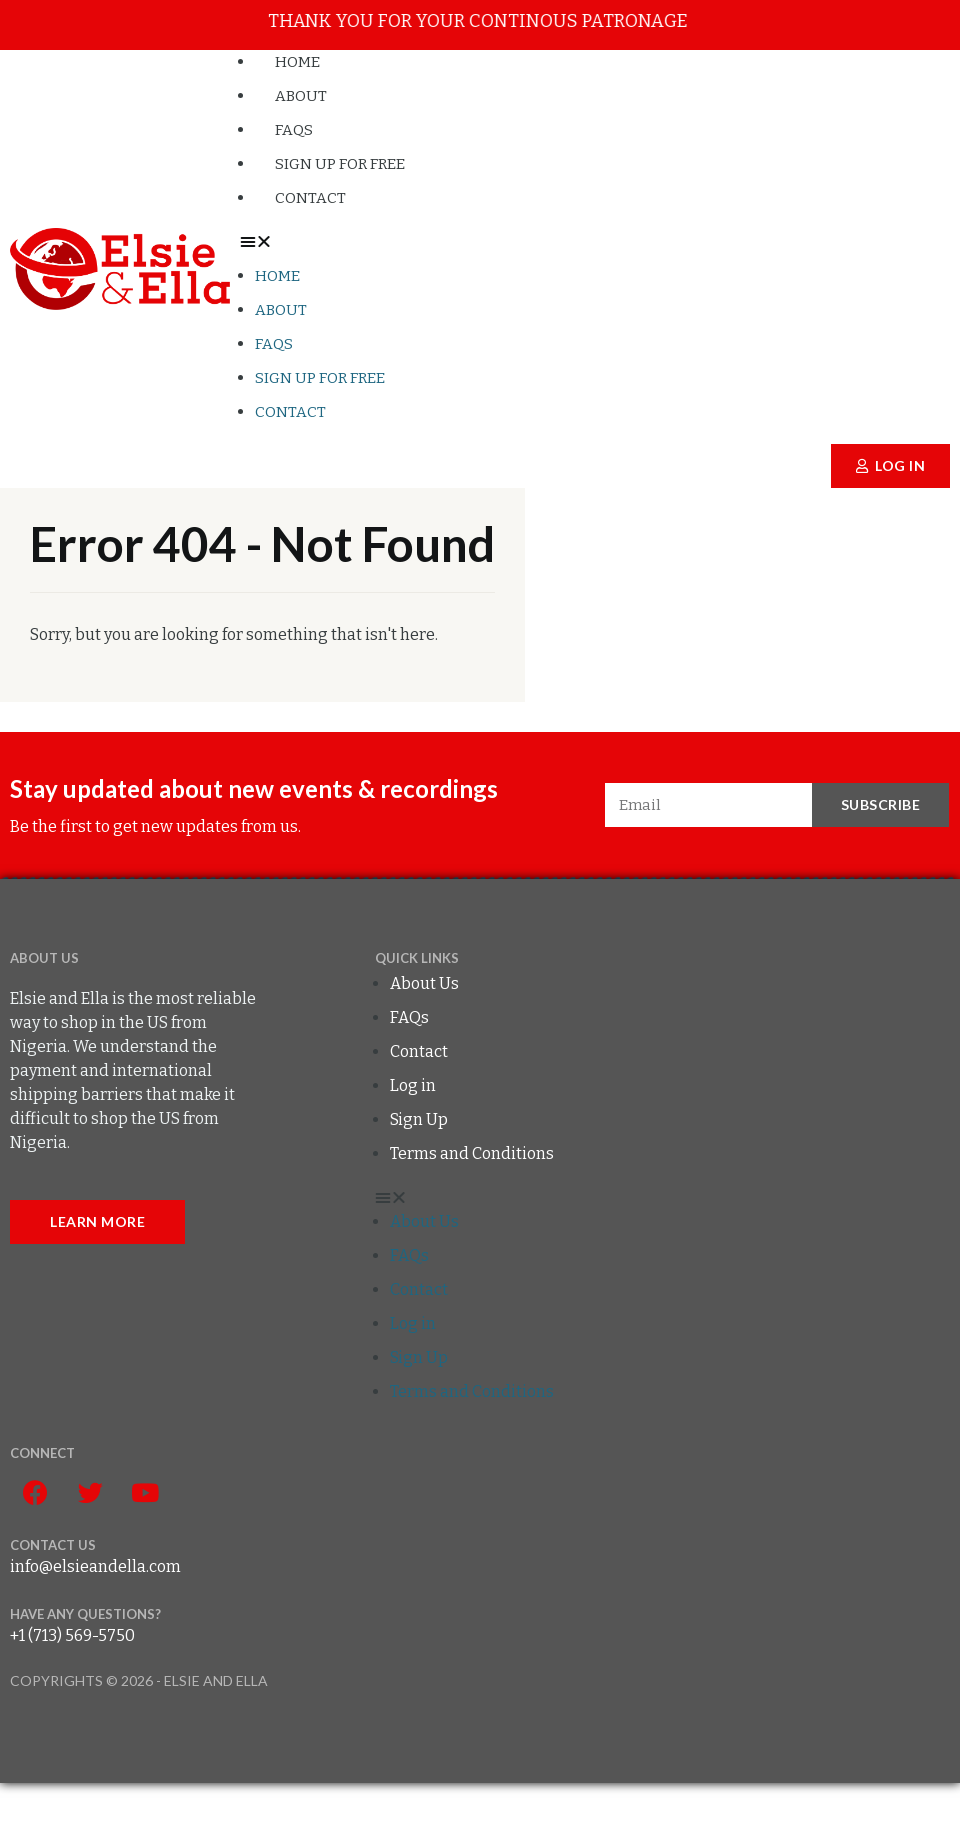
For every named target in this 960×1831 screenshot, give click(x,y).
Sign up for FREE (320, 378)
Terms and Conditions (472, 1153)
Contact (310, 198)
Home (277, 276)
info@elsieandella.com (95, 1566)
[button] (595, 242)
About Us (424, 983)
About (281, 310)
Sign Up (419, 1119)
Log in (413, 1085)
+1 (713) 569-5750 (72, 1635)
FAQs (274, 344)
